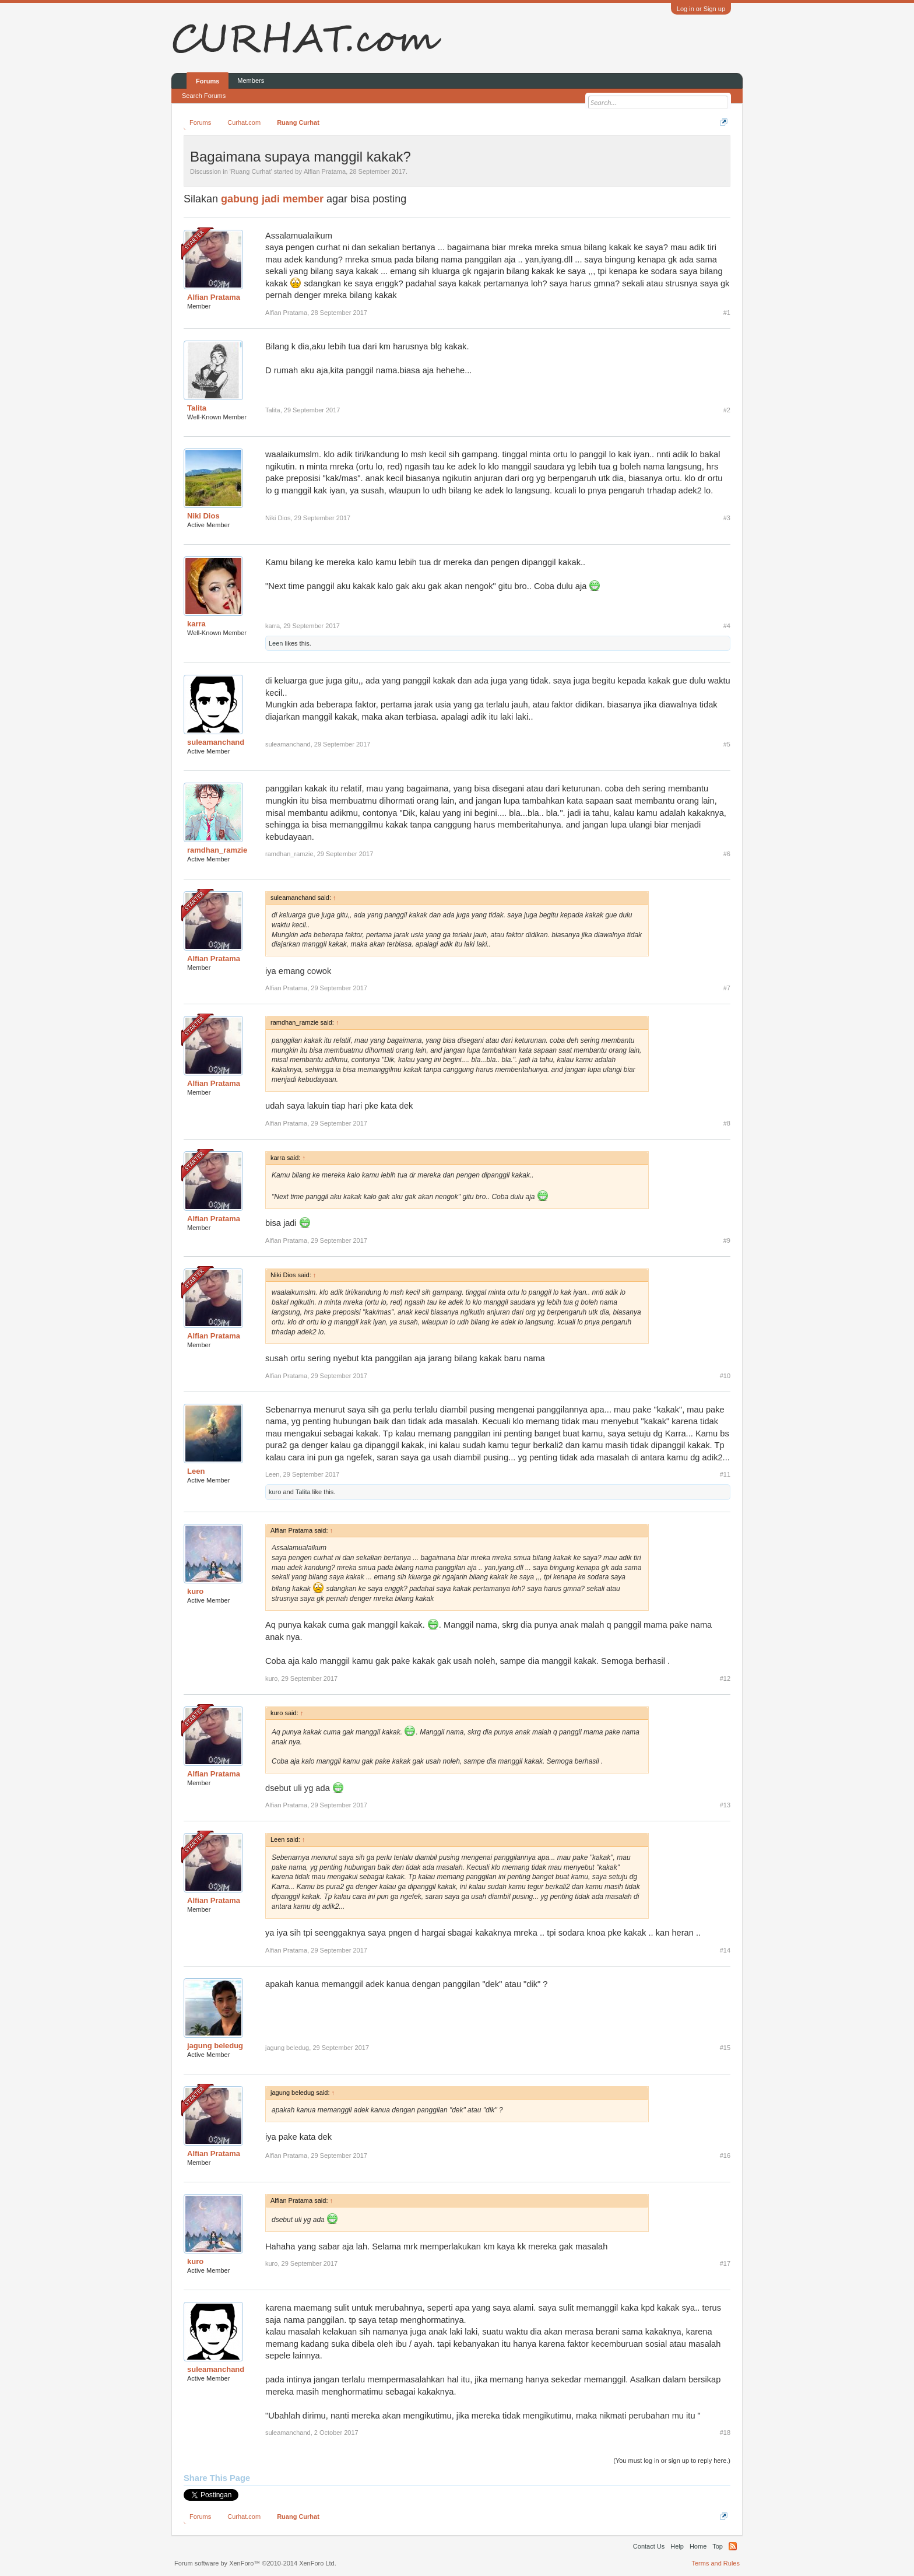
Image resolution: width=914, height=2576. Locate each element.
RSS (733, 2546)
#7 (726, 987)
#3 (726, 517)
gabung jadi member (272, 199)
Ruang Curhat (251, 171)
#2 (726, 409)
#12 (725, 1678)
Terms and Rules (715, 2563)
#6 (726, 853)
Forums (207, 81)
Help (677, 2546)
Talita (196, 408)
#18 (725, 2432)
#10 (725, 1375)
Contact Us (649, 2546)
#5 (726, 744)
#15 (725, 2047)
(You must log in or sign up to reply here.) (671, 2460)
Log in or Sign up (701, 8)
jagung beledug (215, 2045)
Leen (276, 643)
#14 (725, 1950)
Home (698, 2546)
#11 (725, 1474)
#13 (725, 1805)
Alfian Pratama (325, 171)
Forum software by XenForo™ (255, 2563)
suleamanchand (215, 742)
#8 (726, 1123)
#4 (726, 625)
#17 (725, 2263)
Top (717, 2546)
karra (196, 623)
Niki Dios (203, 515)
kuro (275, 1491)
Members (250, 80)
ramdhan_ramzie (217, 850)
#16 (725, 2155)
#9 (726, 1240)
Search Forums (204, 95)
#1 (726, 312)
